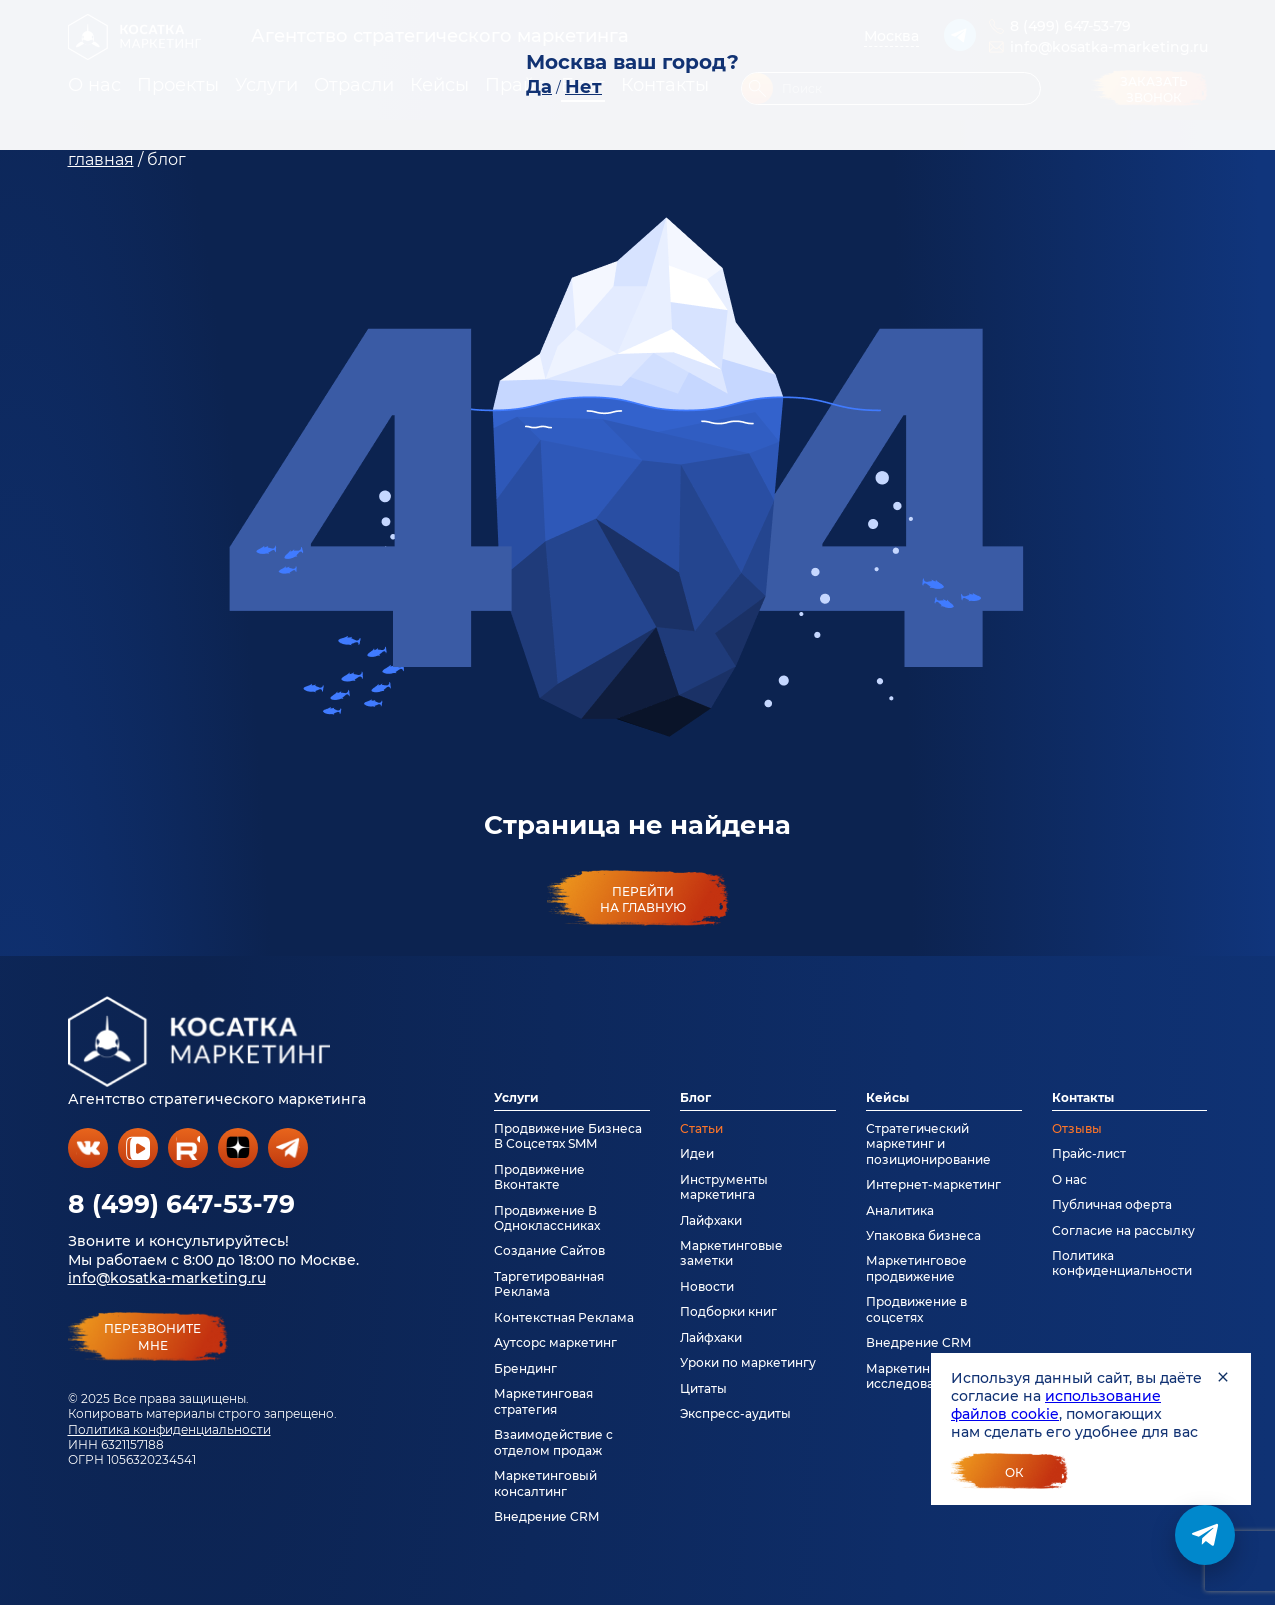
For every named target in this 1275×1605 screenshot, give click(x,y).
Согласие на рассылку (1123, 1230)
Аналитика (900, 1210)
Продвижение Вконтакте (539, 1177)
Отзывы (1077, 1128)
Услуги (516, 1097)
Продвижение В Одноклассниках (547, 1218)
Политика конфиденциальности (169, 1429)
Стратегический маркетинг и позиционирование (928, 1144)
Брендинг (525, 1368)
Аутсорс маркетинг (555, 1342)
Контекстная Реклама (564, 1317)
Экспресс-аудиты (735, 1413)
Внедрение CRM (546, 1516)
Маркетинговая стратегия (543, 1401)
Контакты (1083, 1097)
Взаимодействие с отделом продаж (553, 1442)
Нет (583, 87)
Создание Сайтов (549, 1250)
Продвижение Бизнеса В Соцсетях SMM (568, 1136)
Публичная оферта (1112, 1204)
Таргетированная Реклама (549, 1284)
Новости (707, 1286)
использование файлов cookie (1056, 1405)
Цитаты (703, 1388)
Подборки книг (728, 1311)
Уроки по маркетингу (748, 1362)
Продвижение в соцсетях (916, 1309)
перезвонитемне (152, 1337)
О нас (1069, 1179)
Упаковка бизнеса (923, 1235)
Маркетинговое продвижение (916, 1268)
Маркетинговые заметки (731, 1253)
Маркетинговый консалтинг (545, 1483)
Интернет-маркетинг (933, 1184)
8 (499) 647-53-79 (181, 1204)
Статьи (701, 1128)
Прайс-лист (1089, 1153)
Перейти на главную (643, 899)
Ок (1014, 1472)
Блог (695, 1097)
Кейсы (887, 1097)
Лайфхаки (711, 1220)
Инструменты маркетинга (724, 1187)
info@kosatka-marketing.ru (167, 1278)
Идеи (697, 1153)
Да (539, 87)
